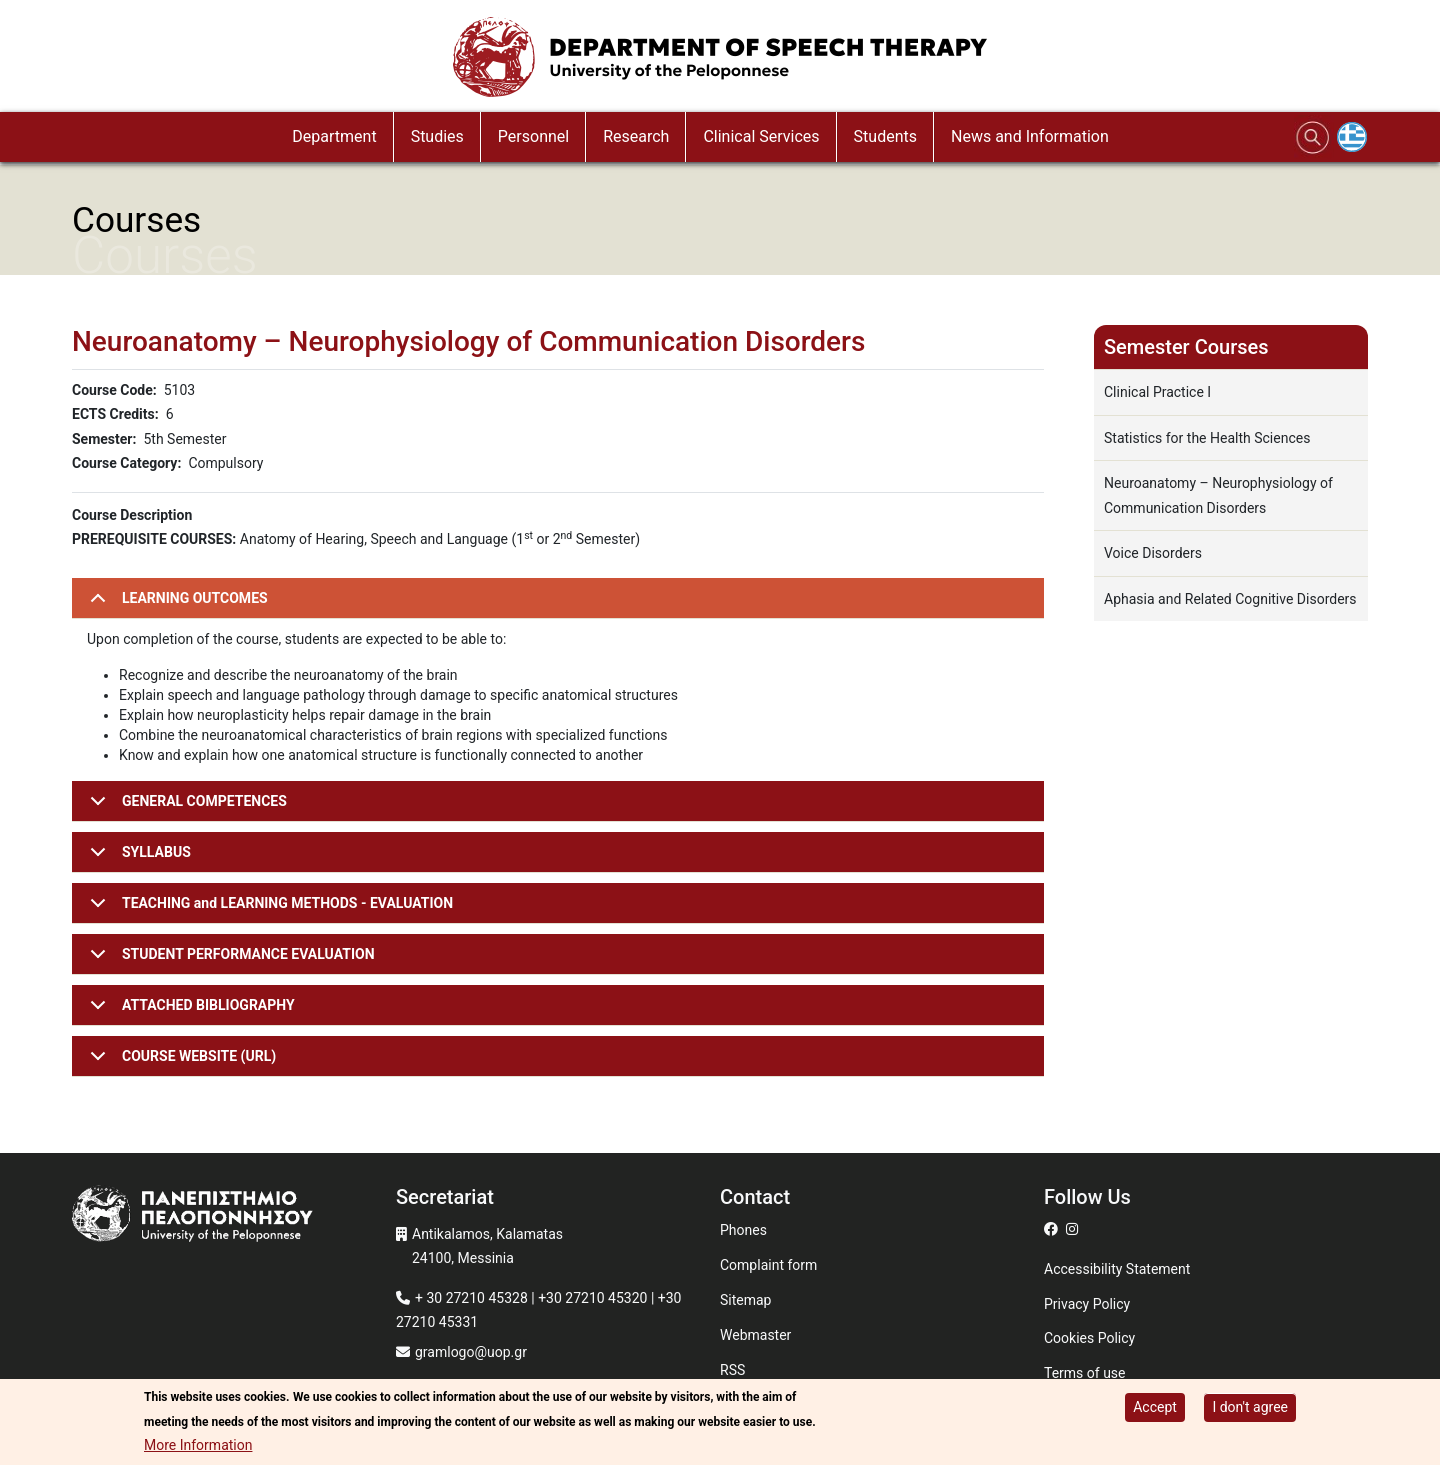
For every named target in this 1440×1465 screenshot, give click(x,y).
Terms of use (1085, 1373)
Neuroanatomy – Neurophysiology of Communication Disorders (1218, 495)
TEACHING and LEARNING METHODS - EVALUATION (268, 909)
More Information (198, 1446)
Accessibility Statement (1117, 1269)
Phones (743, 1230)
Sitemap (745, 1300)
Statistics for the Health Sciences (1207, 438)
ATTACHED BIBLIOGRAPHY (189, 1011)
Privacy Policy (1087, 1304)
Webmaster (755, 1335)
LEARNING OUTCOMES (175, 604)
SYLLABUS (137, 858)
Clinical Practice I (1157, 392)
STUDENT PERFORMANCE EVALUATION (229, 960)
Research (636, 136)
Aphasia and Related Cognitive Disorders (1230, 599)
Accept (1155, 1408)
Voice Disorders (1153, 553)
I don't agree (1250, 1408)
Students (885, 136)
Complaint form (768, 1265)
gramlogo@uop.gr (471, 1352)
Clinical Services (761, 136)
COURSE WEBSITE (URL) (179, 1062)
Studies (437, 136)
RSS (732, 1370)
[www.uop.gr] (234, 1216)
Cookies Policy (1089, 1338)
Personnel (533, 136)
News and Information (1030, 136)
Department (334, 136)
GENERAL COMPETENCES (185, 807)
